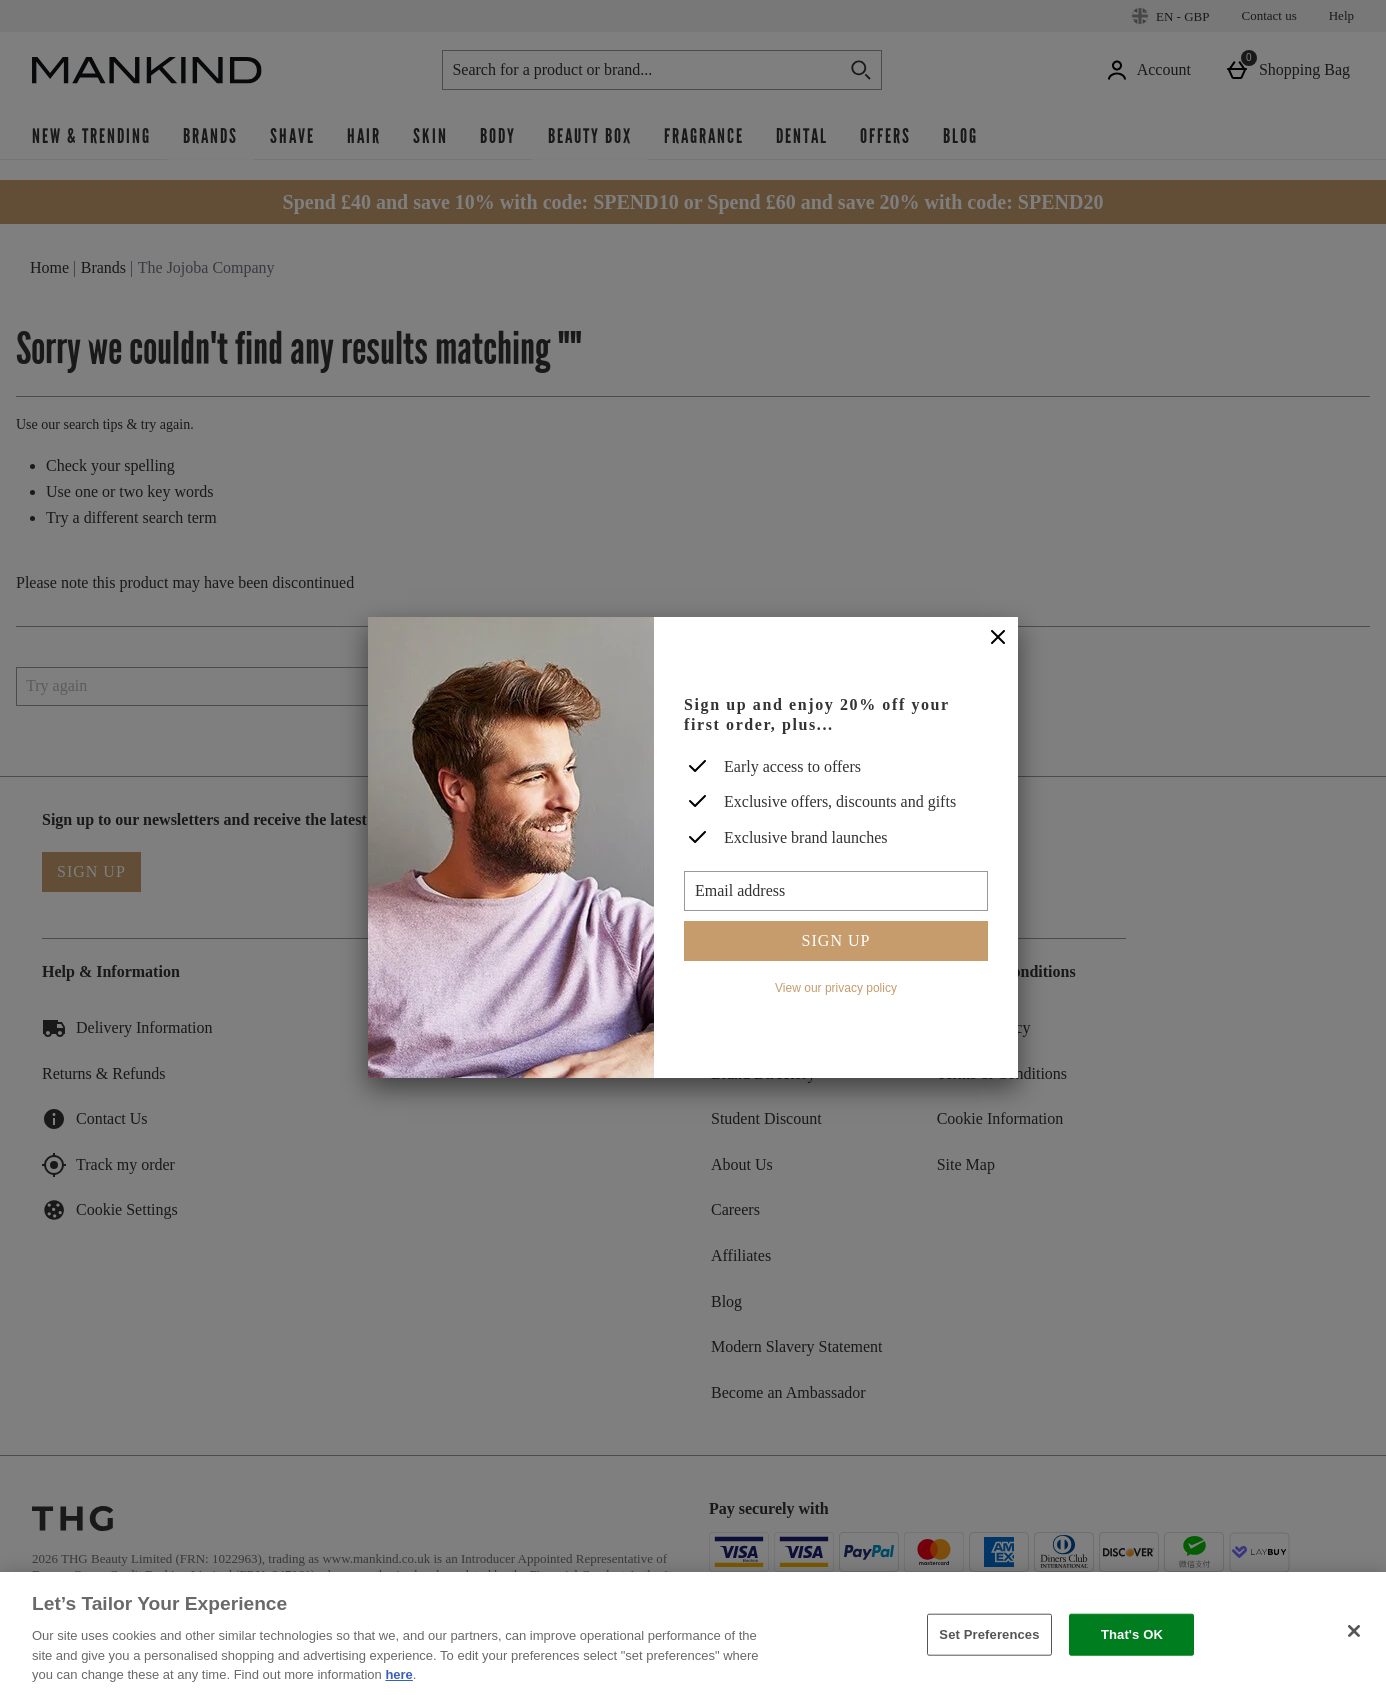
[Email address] (836, 891)
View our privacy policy (836, 988)
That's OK (1132, 1634)
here (398, 1674)
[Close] (998, 638)
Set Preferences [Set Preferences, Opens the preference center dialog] (989, 1634)
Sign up (836, 940)
